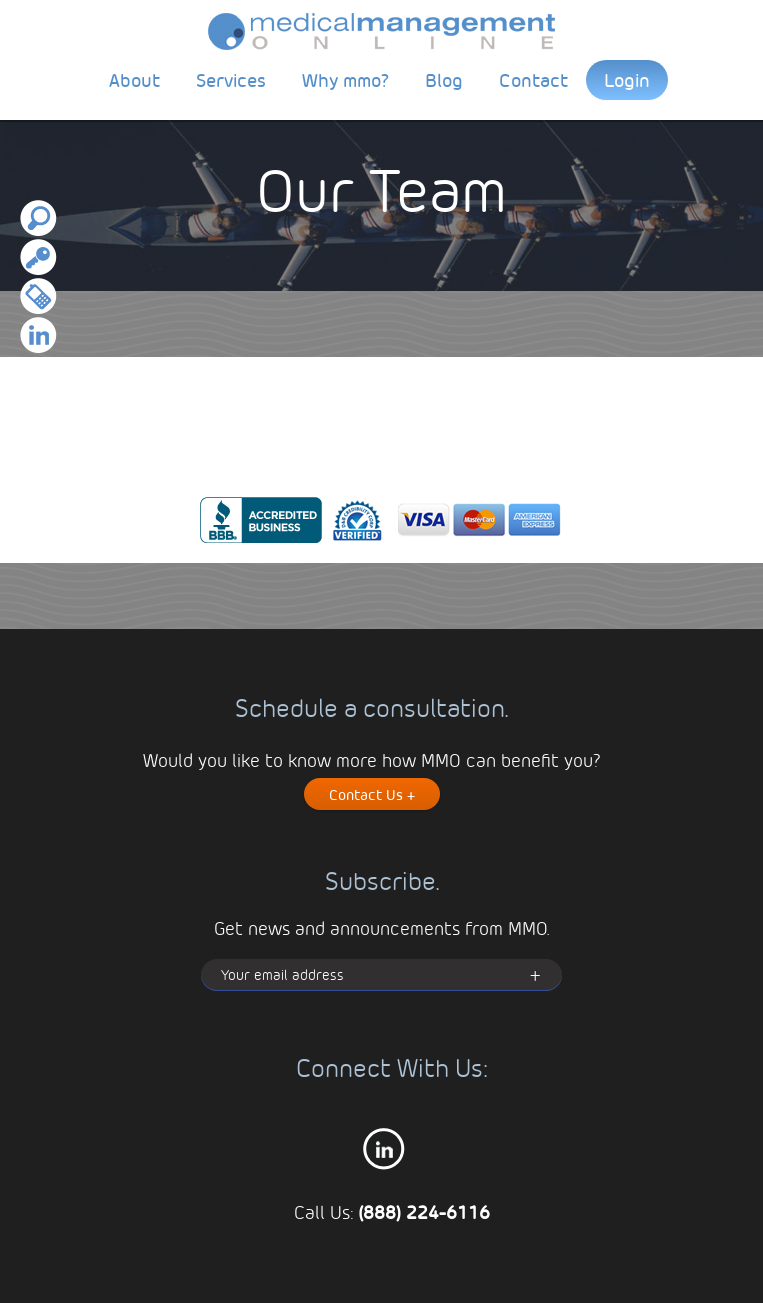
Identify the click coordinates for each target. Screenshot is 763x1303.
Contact (533, 79)
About (134, 79)
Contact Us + (372, 794)
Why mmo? (345, 79)
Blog (444, 79)
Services (231, 79)
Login (627, 79)
